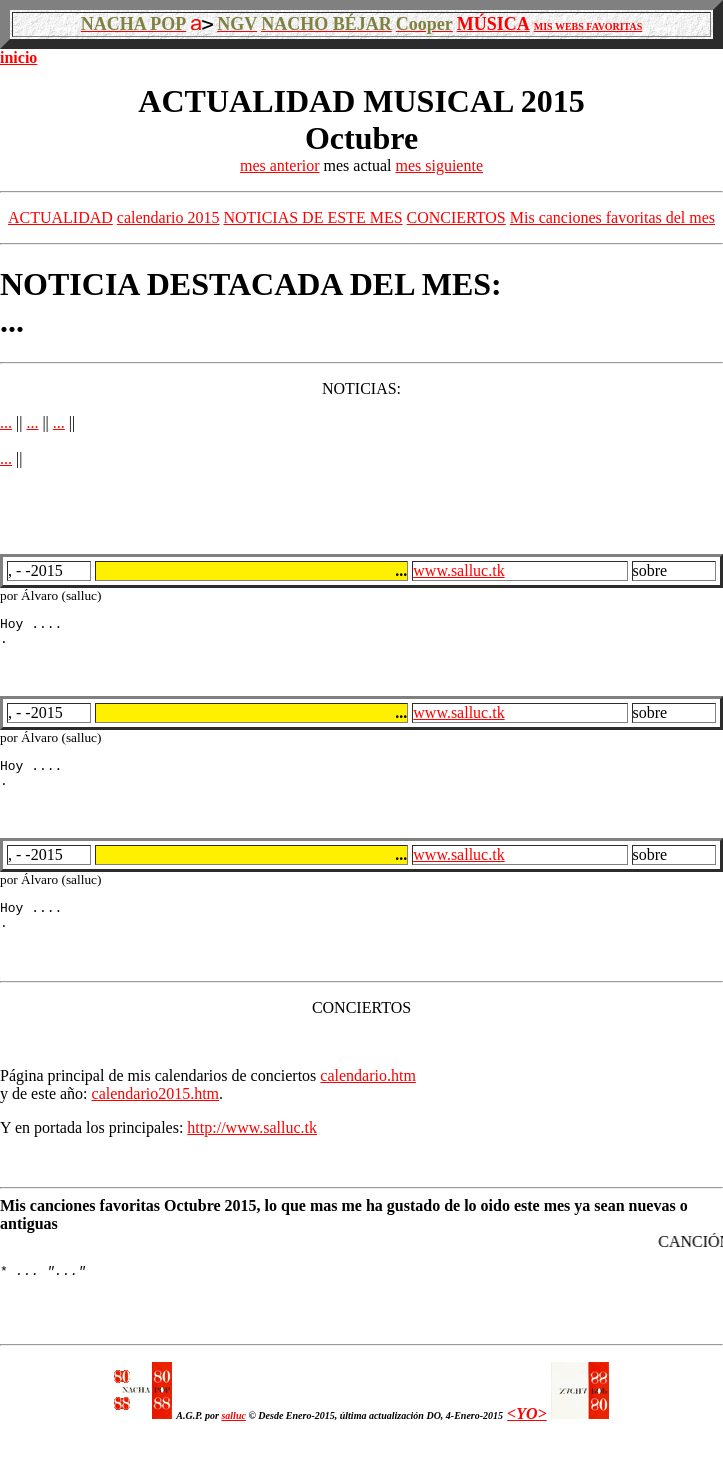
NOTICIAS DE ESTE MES (312, 217)
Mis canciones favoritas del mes (612, 217)
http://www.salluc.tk (252, 1145)
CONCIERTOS (456, 217)
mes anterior (280, 165)
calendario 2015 (168, 217)
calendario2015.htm (156, 1111)
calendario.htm (368, 1093)
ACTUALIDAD (60, 217)
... (6, 422)
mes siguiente (439, 165)
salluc (233, 1439)
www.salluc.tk (458, 570)
